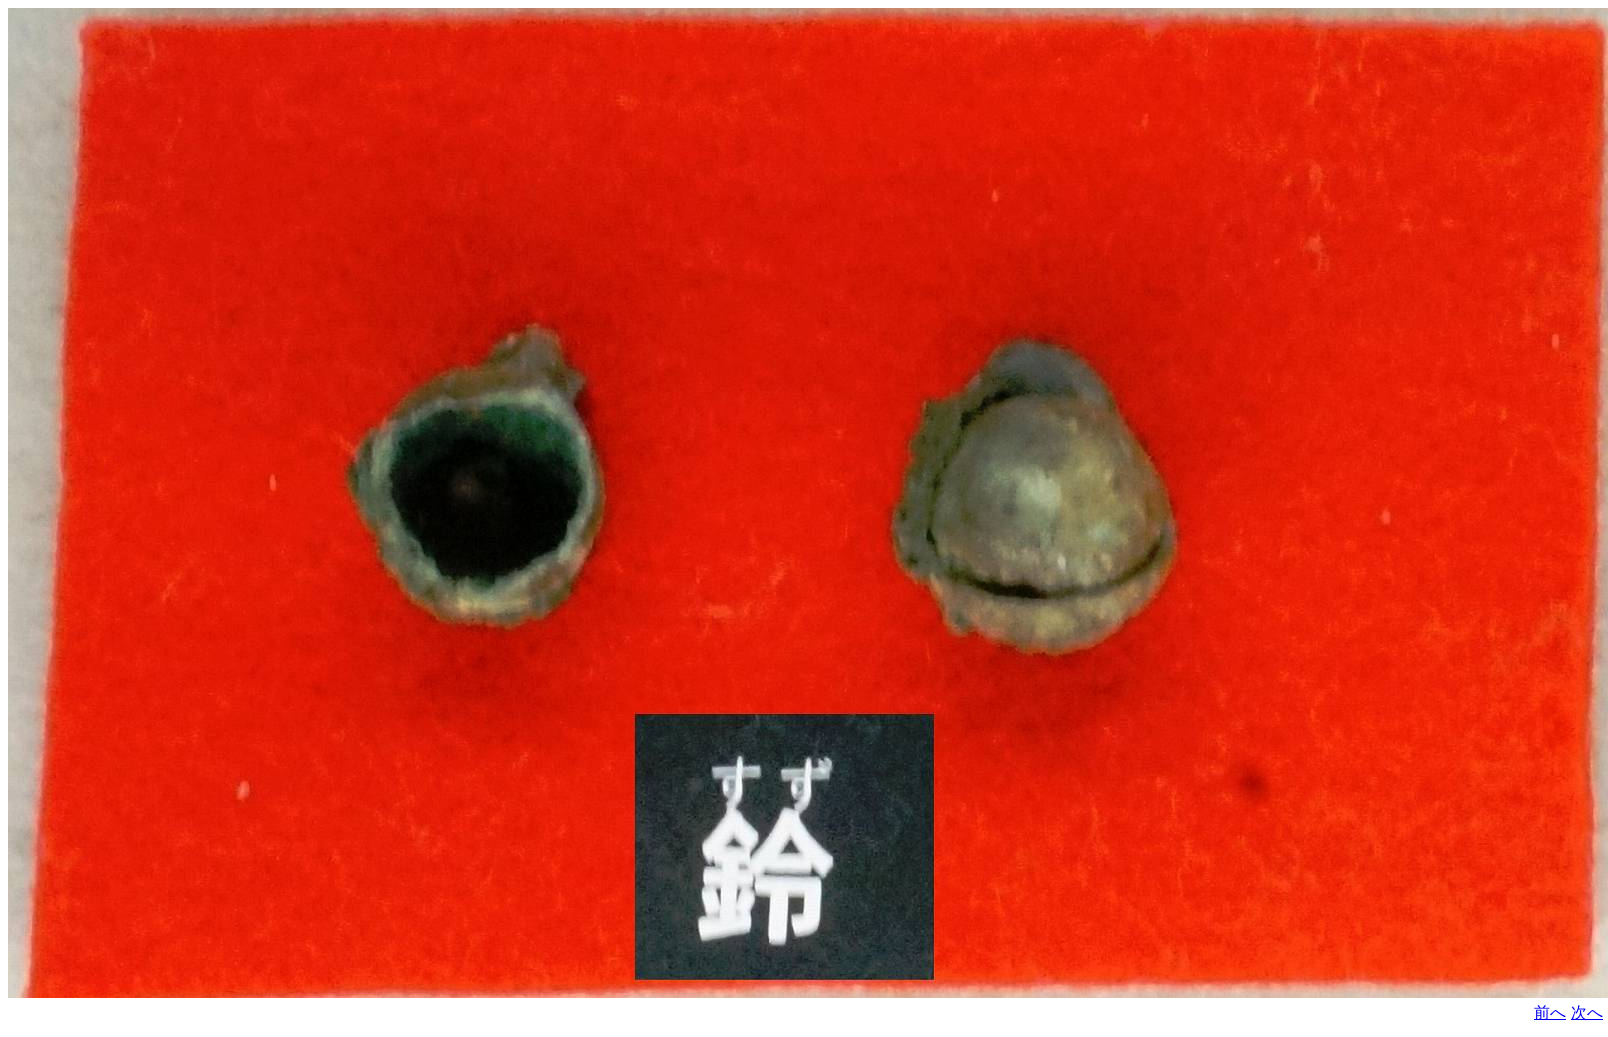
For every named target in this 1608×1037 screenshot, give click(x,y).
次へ (1587, 1012)
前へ (1550, 1012)
